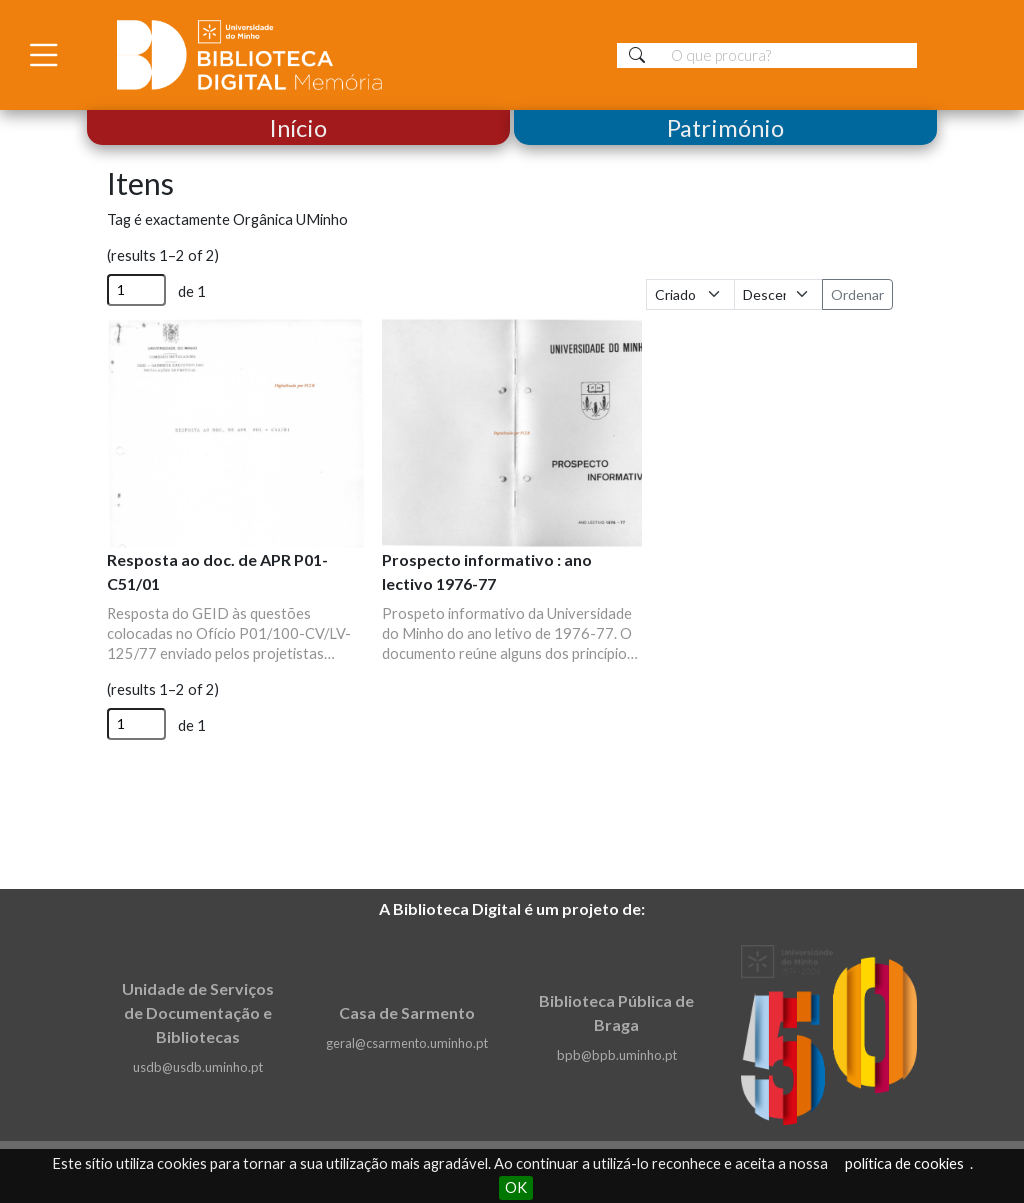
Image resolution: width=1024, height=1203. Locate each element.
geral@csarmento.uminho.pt (407, 1043)
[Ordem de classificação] (778, 294)
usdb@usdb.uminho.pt (198, 1067)
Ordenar (857, 294)
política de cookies (904, 1163)
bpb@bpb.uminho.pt (617, 1055)
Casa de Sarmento (407, 1012)
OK (516, 1187)
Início (298, 127)
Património (725, 127)
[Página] (136, 290)
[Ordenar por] (690, 294)
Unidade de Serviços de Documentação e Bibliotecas (198, 1012)
